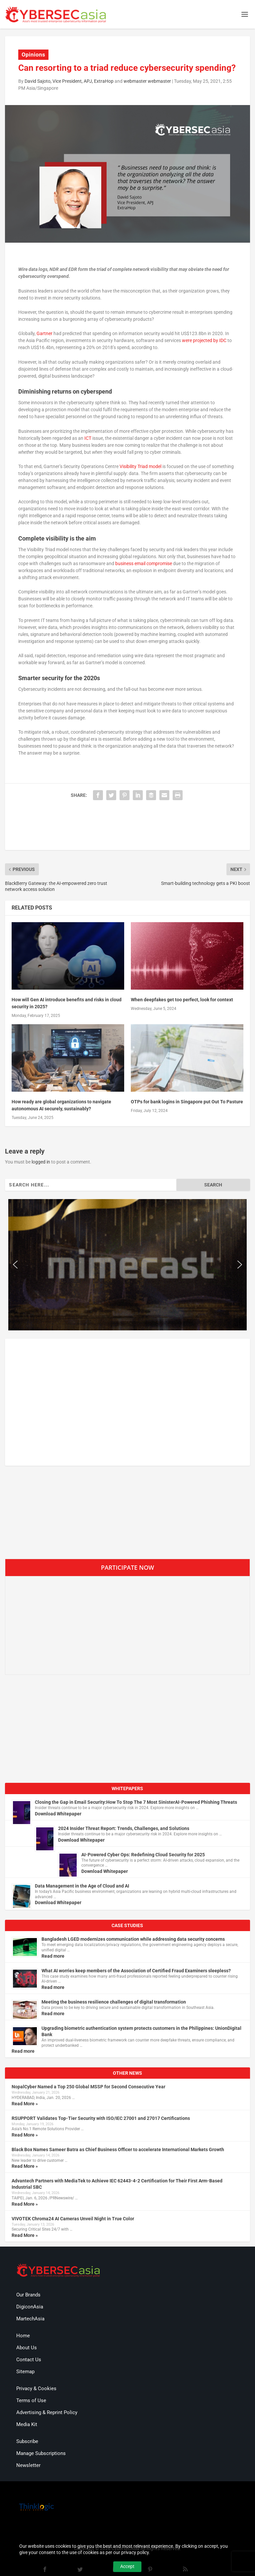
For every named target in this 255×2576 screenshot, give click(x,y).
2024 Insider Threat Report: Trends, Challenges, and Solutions (123, 1828)
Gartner (44, 333)
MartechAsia (30, 2319)
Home (23, 2336)
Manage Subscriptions (41, 2453)
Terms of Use (31, 2400)
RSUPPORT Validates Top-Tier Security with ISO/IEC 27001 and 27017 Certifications (101, 2118)
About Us (26, 2348)
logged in (41, 1162)
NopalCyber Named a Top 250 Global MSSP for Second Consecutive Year (88, 2086)
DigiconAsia (29, 2307)
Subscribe (27, 2441)
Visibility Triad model (140, 466)
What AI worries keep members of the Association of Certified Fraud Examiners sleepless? (136, 1970)
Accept (127, 2566)
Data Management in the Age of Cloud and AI (82, 1886)
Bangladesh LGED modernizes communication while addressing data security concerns (133, 1939)
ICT (87, 438)
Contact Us (28, 2360)
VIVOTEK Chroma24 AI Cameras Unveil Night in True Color (73, 2218)
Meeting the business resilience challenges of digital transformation (114, 2002)
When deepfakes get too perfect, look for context (182, 999)
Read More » (25, 2103)
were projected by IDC (204, 340)
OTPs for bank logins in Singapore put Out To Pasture (187, 1101)
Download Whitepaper (58, 1813)
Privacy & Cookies (36, 2389)
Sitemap (25, 2372)
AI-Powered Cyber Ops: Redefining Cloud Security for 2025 (143, 1854)
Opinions (33, 54)
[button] (15, 1264)
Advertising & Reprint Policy (46, 2412)
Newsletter (28, 2465)
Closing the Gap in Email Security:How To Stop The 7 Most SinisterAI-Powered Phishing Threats (136, 1802)
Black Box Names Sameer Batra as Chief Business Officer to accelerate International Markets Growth (118, 2149)
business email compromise (143, 563)
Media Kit (26, 2424)
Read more (53, 1956)
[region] (127, 1265)
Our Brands (28, 2295)
